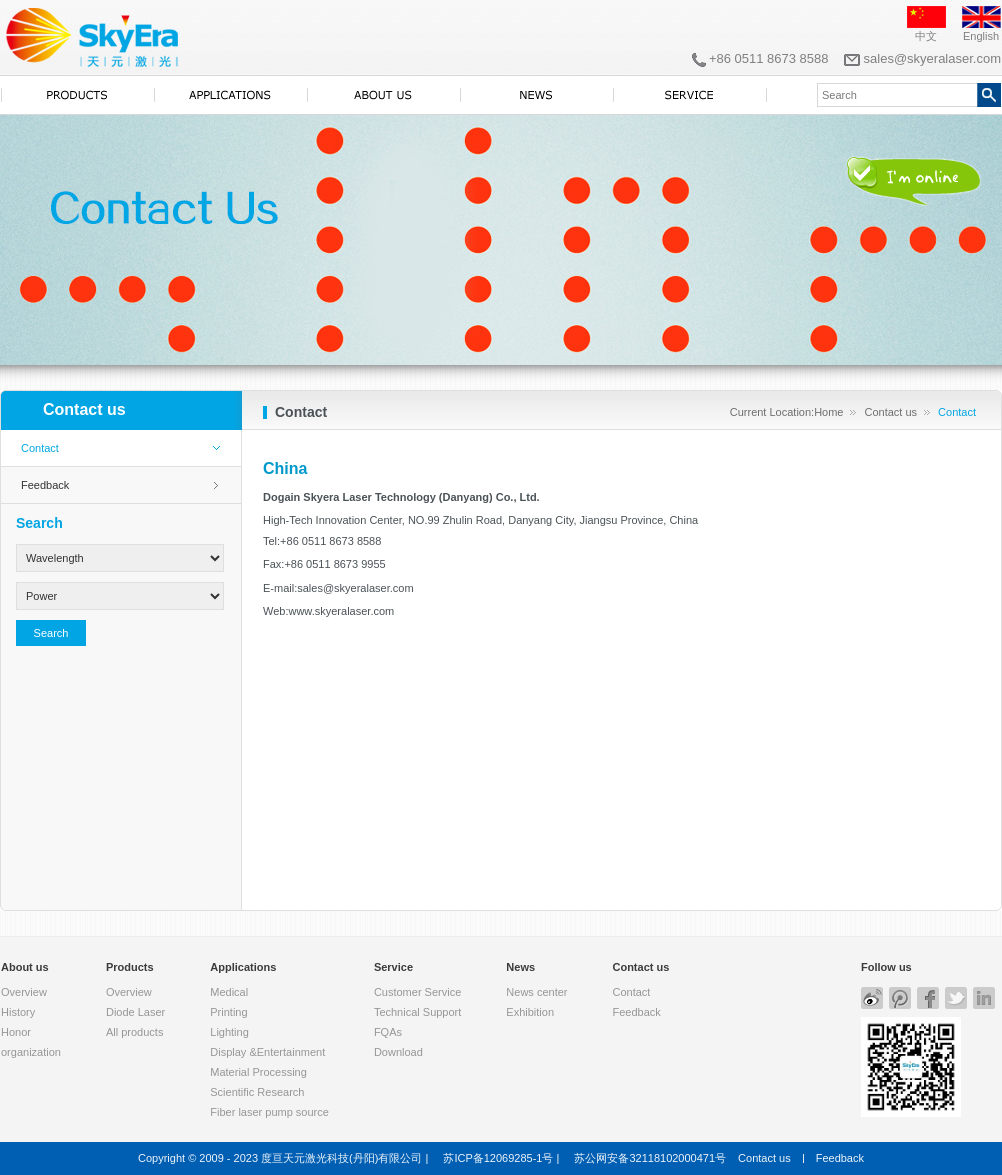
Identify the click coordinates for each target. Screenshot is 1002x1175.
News (520, 967)
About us (25, 967)
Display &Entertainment (267, 1052)
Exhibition (530, 1012)
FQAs (388, 1032)
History (18, 1012)
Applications (243, 967)
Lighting (229, 1032)
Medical (229, 992)
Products (130, 967)
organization (31, 1052)
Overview (24, 992)
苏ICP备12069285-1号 (498, 1158)
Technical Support (417, 1012)
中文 (926, 36)
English (981, 36)
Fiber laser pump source (269, 1112)
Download (398, 1052)
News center (536, 992)
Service (393, 967)
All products (134, 1032)
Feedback (45, 485)
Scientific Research (257, 1092)
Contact (40, 448)
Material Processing (258, 1072)
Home (828, 412)
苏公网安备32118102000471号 (650, 1158)
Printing (228, 1012)
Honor (16, 1032)
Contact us (890, 412)
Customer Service (417, 992)
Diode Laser (135, 1012)
